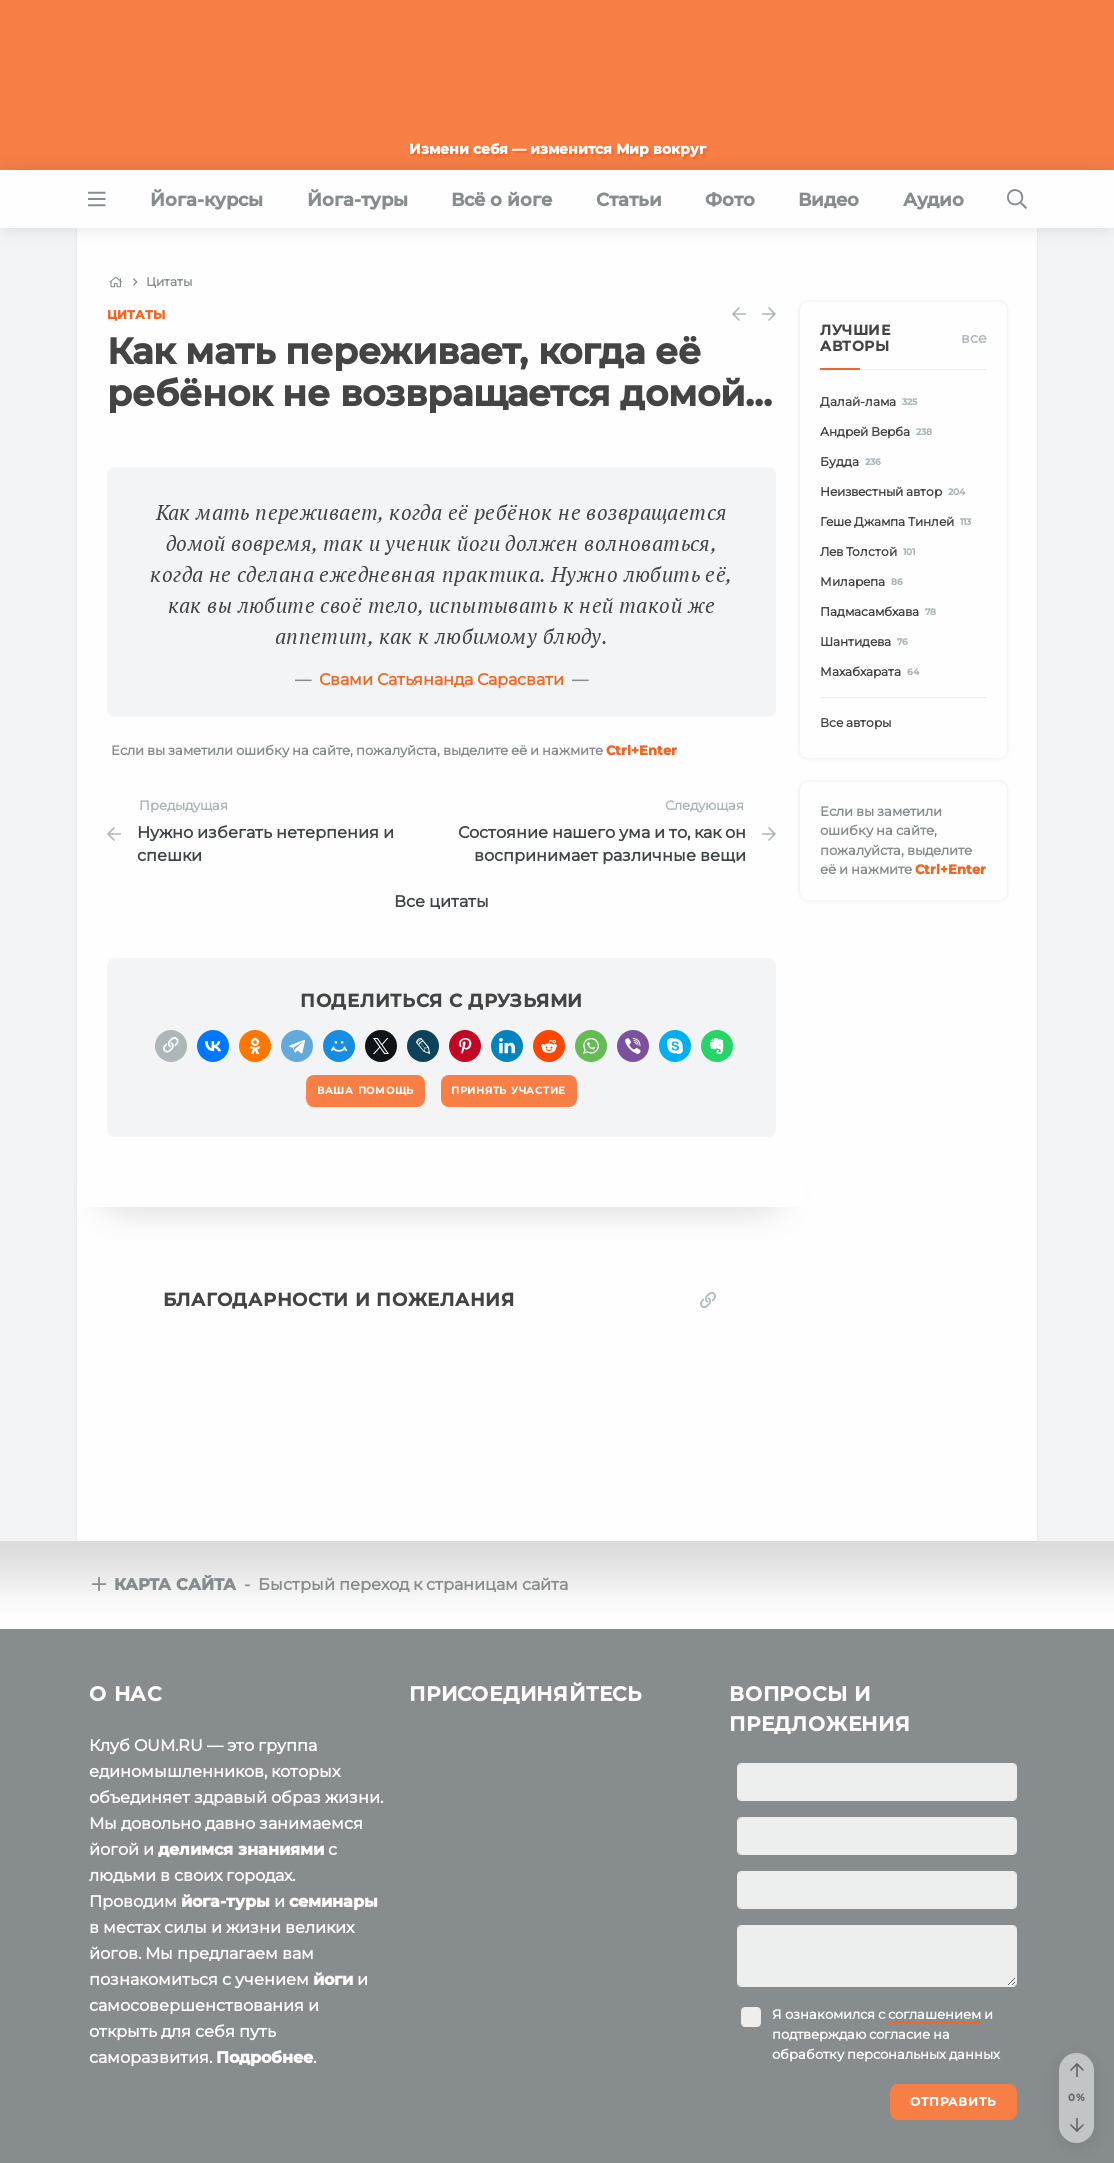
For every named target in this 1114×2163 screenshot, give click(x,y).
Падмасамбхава (881, 611)
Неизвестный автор (895, 491)
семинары (333, 1901)
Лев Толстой (870, 551)
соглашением (934, 2014)
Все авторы (855, 722)
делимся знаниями (241, 1849)
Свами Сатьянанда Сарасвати (441, 679)
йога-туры (225, 1901)
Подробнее (264, 2057)
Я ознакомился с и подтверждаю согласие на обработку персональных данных (886, 2034)
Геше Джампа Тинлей (898, 521)
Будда (853, 461)
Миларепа (864, 581)
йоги (333, 1979)
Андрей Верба (879, 431)
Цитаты (136, 314)
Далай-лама (871, 401)
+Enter (641, 750)
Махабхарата (872, 671)
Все (974, 338)
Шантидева (867, 641)
